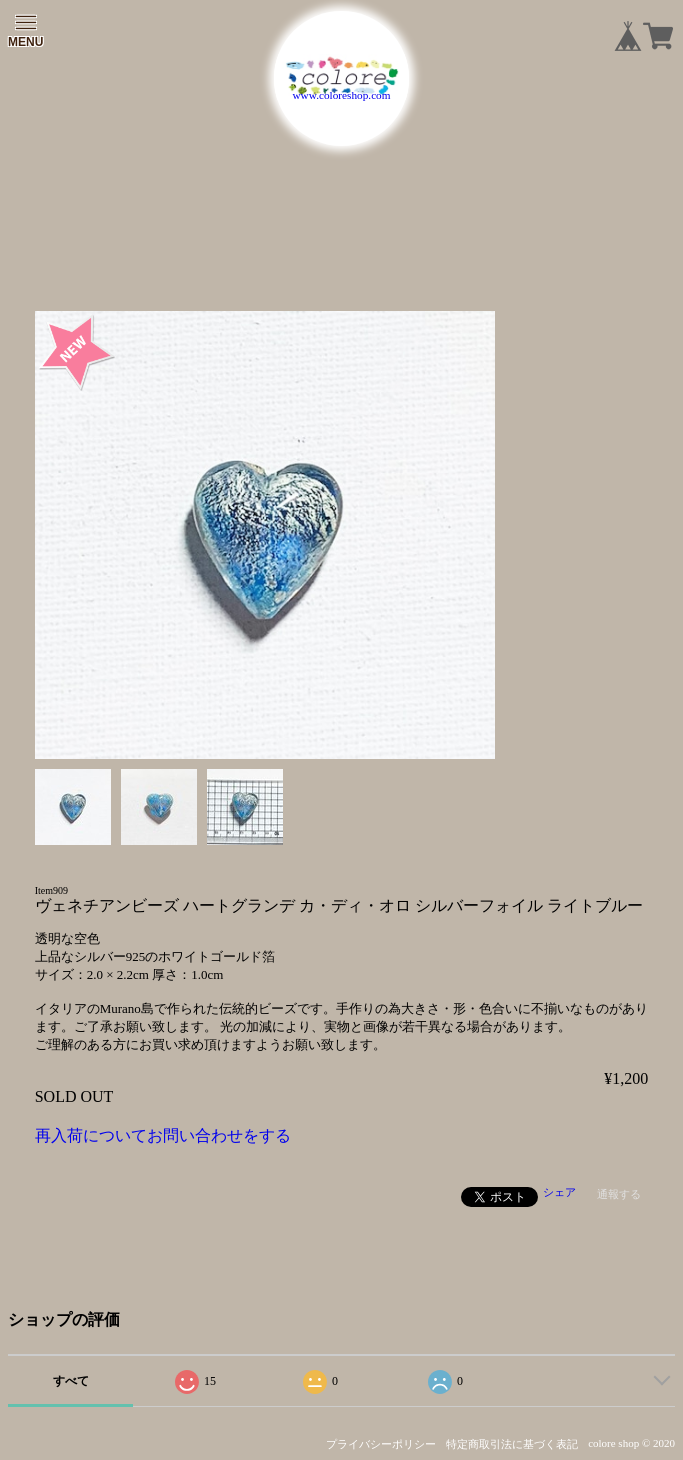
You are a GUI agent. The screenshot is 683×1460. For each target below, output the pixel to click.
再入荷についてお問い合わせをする (163, 1135)
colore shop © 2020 (631, 1443)
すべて (71, 1381)
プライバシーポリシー (381, 1444)
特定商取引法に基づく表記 (512, 1444)
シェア (559, 1192)
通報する (619, 1194)
